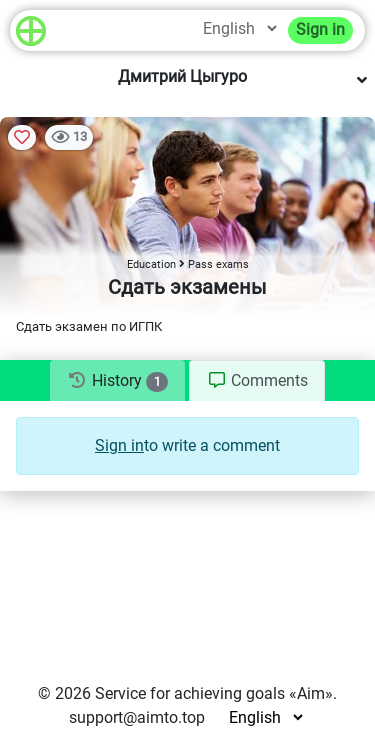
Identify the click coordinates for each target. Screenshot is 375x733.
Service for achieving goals (190, 693)
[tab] (117, 381)
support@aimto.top (137, 717)
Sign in (320, 29)
